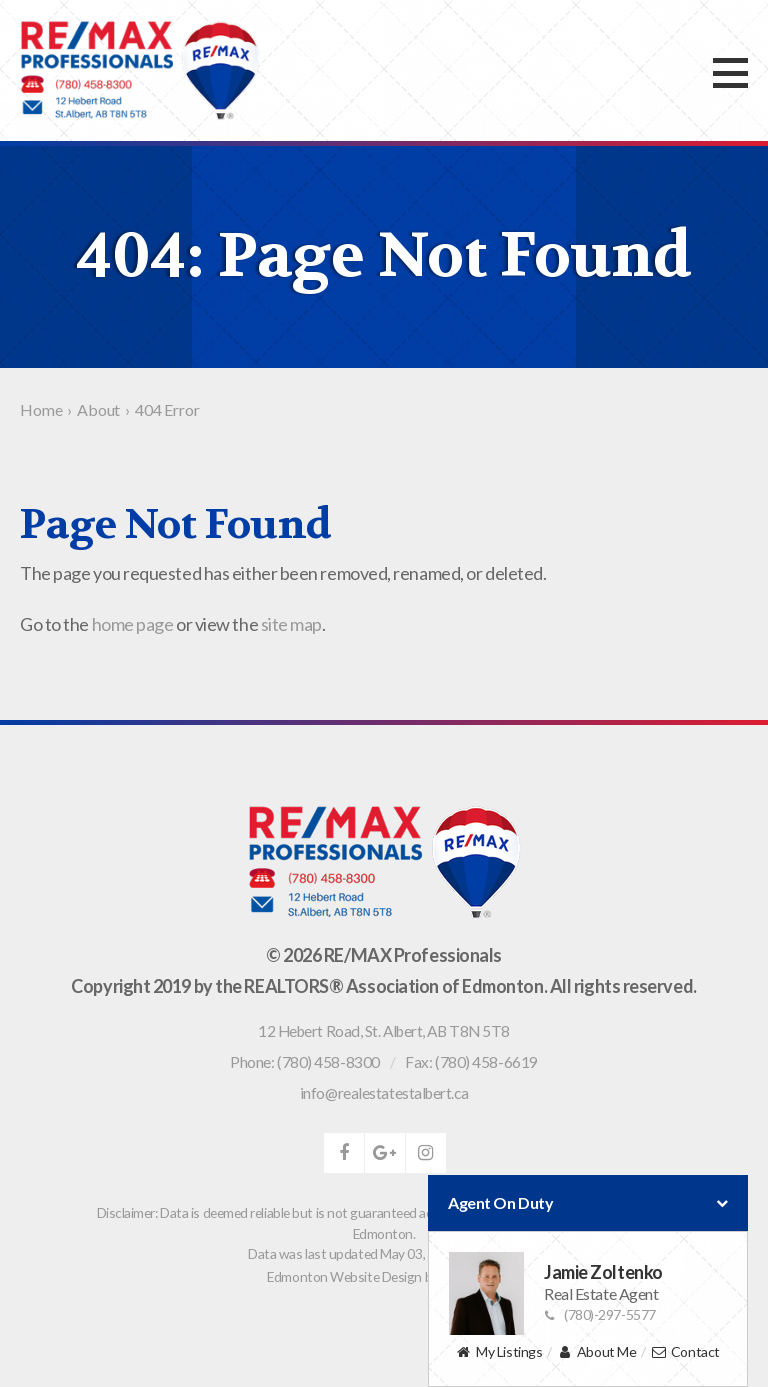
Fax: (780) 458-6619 (471, 1062)
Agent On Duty (588, 1203)
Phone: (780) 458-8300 (305, 1062)
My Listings (499, 1352)
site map (291, 624)
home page (133, 624)
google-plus (385, 1153)
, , (384, 1031)
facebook (344, 1153)
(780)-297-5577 (600, 1314)
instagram (426, 1153)
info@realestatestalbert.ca (384, 1093)
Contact (685, 1352)
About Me (596, 1352)
